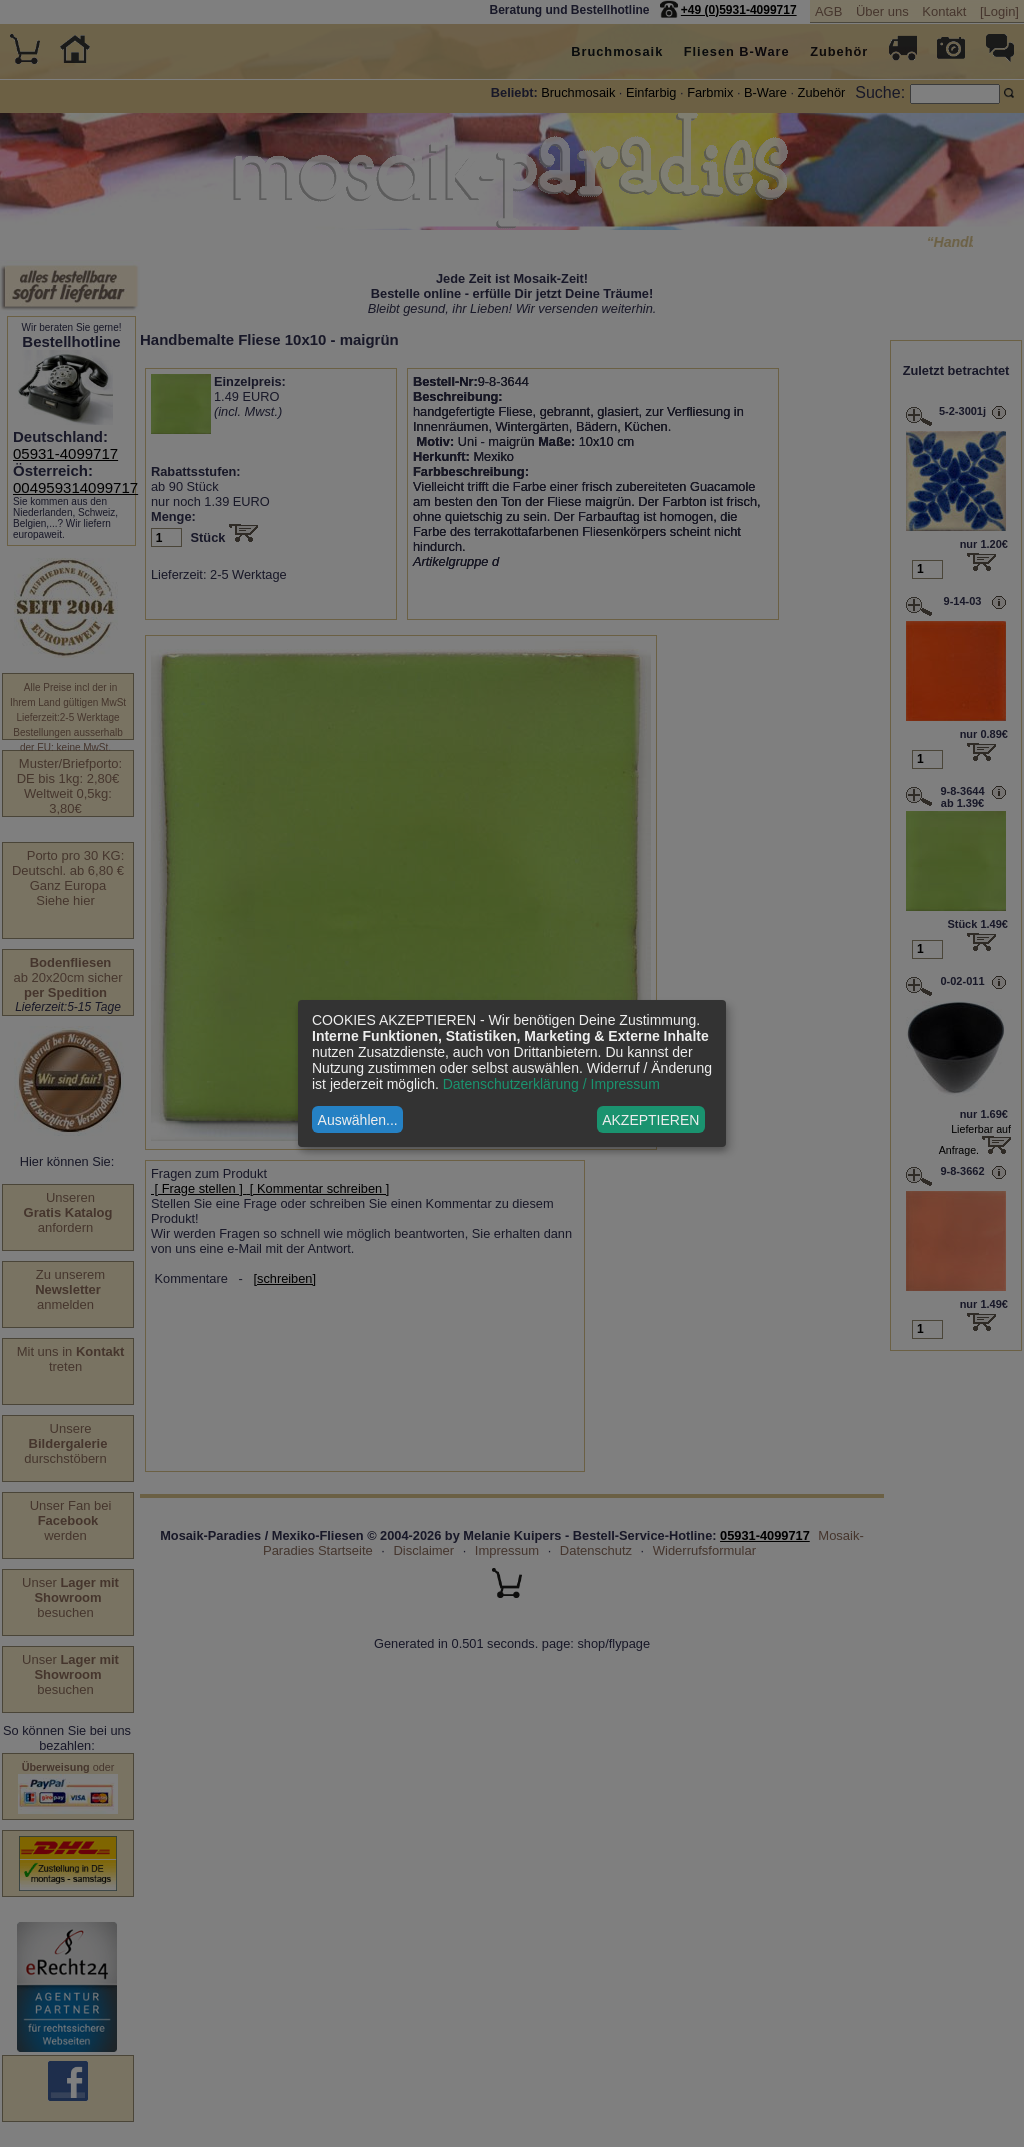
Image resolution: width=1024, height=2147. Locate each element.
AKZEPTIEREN (650, 1120)
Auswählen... (358, 1120)
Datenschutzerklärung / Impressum (551, 1084)
